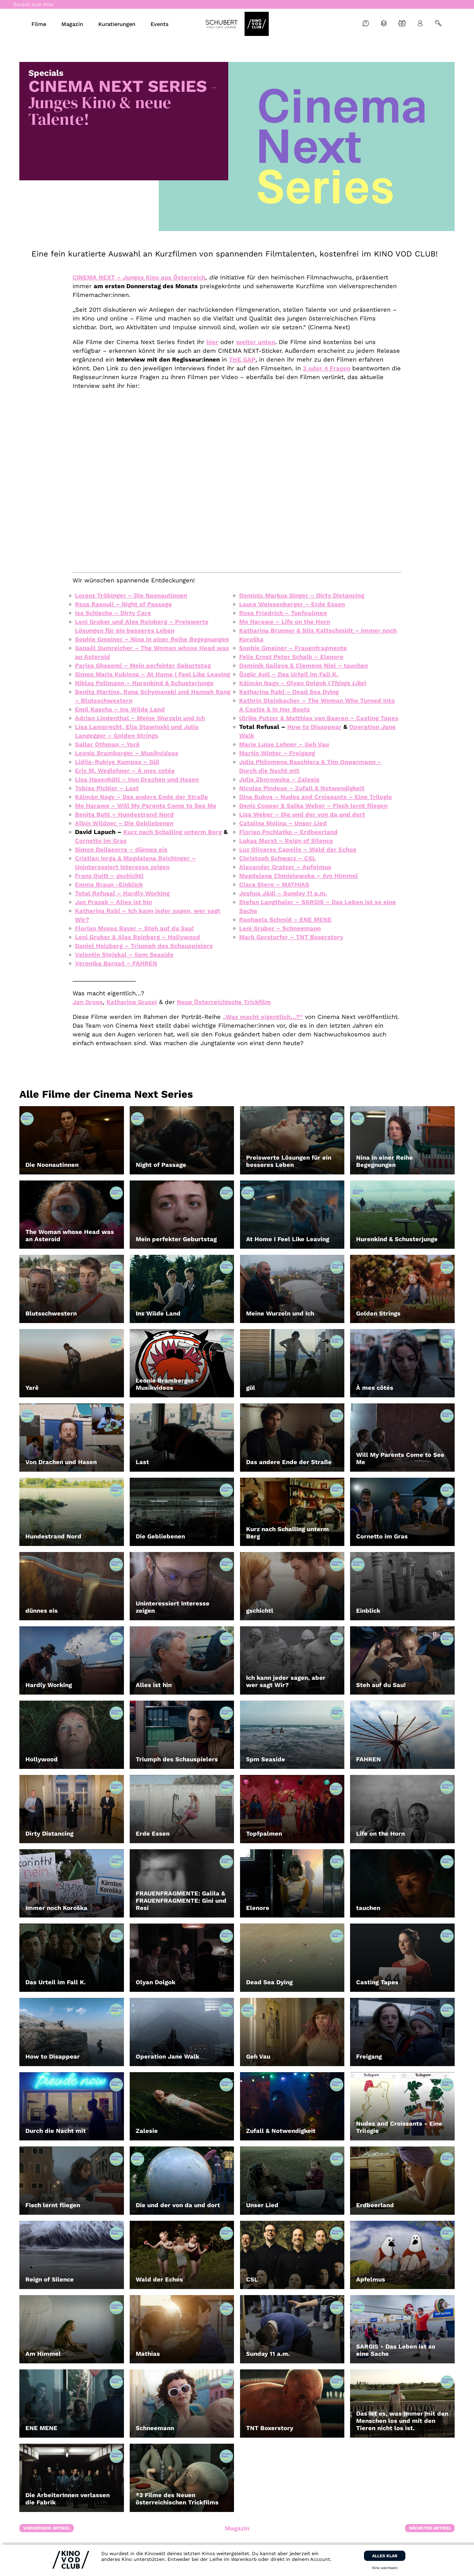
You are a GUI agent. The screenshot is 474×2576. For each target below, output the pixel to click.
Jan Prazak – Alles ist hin (113, 902)
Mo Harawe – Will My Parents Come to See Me (145, 805)
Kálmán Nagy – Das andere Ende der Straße (141, 796)
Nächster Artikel (430, 2528)
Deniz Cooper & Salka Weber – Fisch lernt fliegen (313, 805)
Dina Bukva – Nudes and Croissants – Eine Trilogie (315, 796)
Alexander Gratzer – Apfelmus (285, 867)
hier (212, 342)
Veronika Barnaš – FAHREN (116, 963)
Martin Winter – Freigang (277, 753)
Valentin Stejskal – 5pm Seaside (124, 954)
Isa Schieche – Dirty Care (113, 613)
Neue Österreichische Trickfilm (224, 1002)
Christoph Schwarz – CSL (277, 858)
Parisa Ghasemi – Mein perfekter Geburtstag (143, 665)
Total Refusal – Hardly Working (122, 893)
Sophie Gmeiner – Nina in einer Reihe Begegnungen (152, 639)
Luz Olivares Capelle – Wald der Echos (297, 849)
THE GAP (242, 359)
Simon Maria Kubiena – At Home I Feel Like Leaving (152, 674)
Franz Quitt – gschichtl (109, 875)
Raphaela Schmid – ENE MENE (285, 919)
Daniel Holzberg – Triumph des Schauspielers (144, 945)
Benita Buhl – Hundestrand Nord (124, 814)
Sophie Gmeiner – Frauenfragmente (293, 648)
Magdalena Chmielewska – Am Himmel (298, 875)
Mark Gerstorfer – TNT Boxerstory (291, 937)
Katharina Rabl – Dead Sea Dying (289, 691)
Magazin (237, 2528)
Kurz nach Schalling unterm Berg (172, 832)
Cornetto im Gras (101, 840)
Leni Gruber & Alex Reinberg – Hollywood (137, 937)
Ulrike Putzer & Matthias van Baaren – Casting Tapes (318, 718)
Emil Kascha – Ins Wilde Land (120, 709)
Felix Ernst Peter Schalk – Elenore (291, 656)
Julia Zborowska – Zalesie (279, 779)
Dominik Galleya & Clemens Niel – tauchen (303, 665)
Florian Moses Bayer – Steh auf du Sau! (134, 928)
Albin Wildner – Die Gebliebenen (124, 823)
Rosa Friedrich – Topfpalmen (283, 613)
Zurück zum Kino (33, 4)
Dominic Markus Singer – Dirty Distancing (301, 595)
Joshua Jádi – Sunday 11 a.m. (283, 893)
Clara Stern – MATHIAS (274, 884)
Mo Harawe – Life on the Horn (284, 621)
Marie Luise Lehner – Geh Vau (284, 744)
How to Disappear (314, 726)
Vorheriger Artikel (46, 2528)
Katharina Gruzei (131, 1002)
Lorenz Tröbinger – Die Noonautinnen (131, 595)
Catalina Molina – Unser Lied (283, 823)
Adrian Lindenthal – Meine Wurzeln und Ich (140, 718)
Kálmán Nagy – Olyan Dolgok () (303, 683)
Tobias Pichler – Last (107, 788)
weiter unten (255, 342)
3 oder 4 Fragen (326, 368)
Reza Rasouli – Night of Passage (123, 604)
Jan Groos (88, 1002)
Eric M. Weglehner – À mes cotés (125, 770)
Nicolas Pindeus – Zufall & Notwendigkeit (302, 788)
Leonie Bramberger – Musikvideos (126, 753)
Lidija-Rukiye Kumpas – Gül (117, 761)
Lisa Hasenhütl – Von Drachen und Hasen (137, 779)
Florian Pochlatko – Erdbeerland (288, 832)
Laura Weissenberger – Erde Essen (292, 604)
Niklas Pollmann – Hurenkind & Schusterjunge (144, 683)
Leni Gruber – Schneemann (280, 928)
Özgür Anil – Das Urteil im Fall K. (288, 674)
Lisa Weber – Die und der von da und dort (302, 814)
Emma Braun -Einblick (109, 884)
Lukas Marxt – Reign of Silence (286, 840)
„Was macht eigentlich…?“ (263, 1016)
